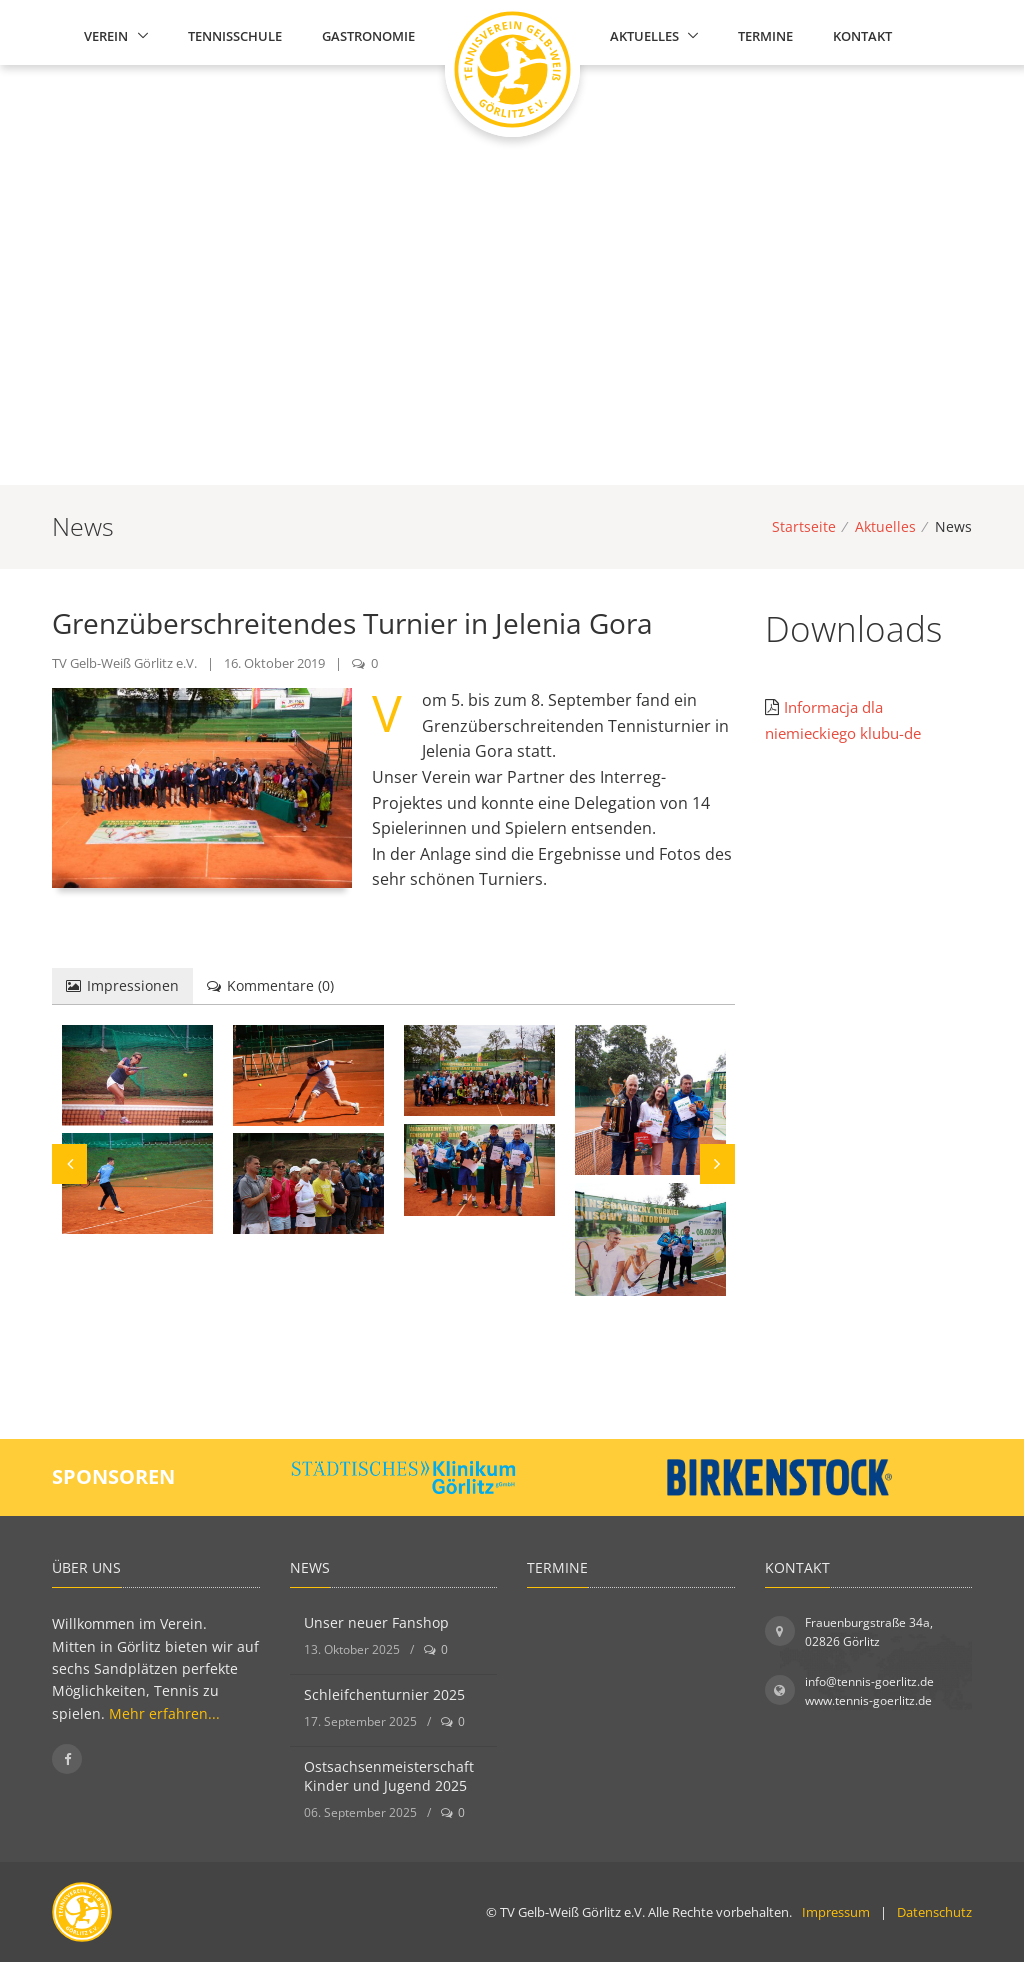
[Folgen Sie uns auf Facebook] (67, 1759)
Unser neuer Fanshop (376, 1622)
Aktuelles (644, 36)
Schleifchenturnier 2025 (384, 1694)
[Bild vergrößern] (137, 1075)
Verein (106, 36)
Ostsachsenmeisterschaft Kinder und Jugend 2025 (389, 1776)
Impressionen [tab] (122, 985)
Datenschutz (934, 1912)
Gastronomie (368, 36)
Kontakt (862, 36)
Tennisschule (235, 36)
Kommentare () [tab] (270, 985)
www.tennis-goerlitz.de (868, 1700)
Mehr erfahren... (164, 1713)
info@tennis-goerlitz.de (869, 1681)
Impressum (836, 1912)
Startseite (804, 526)
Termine (765, 36)
